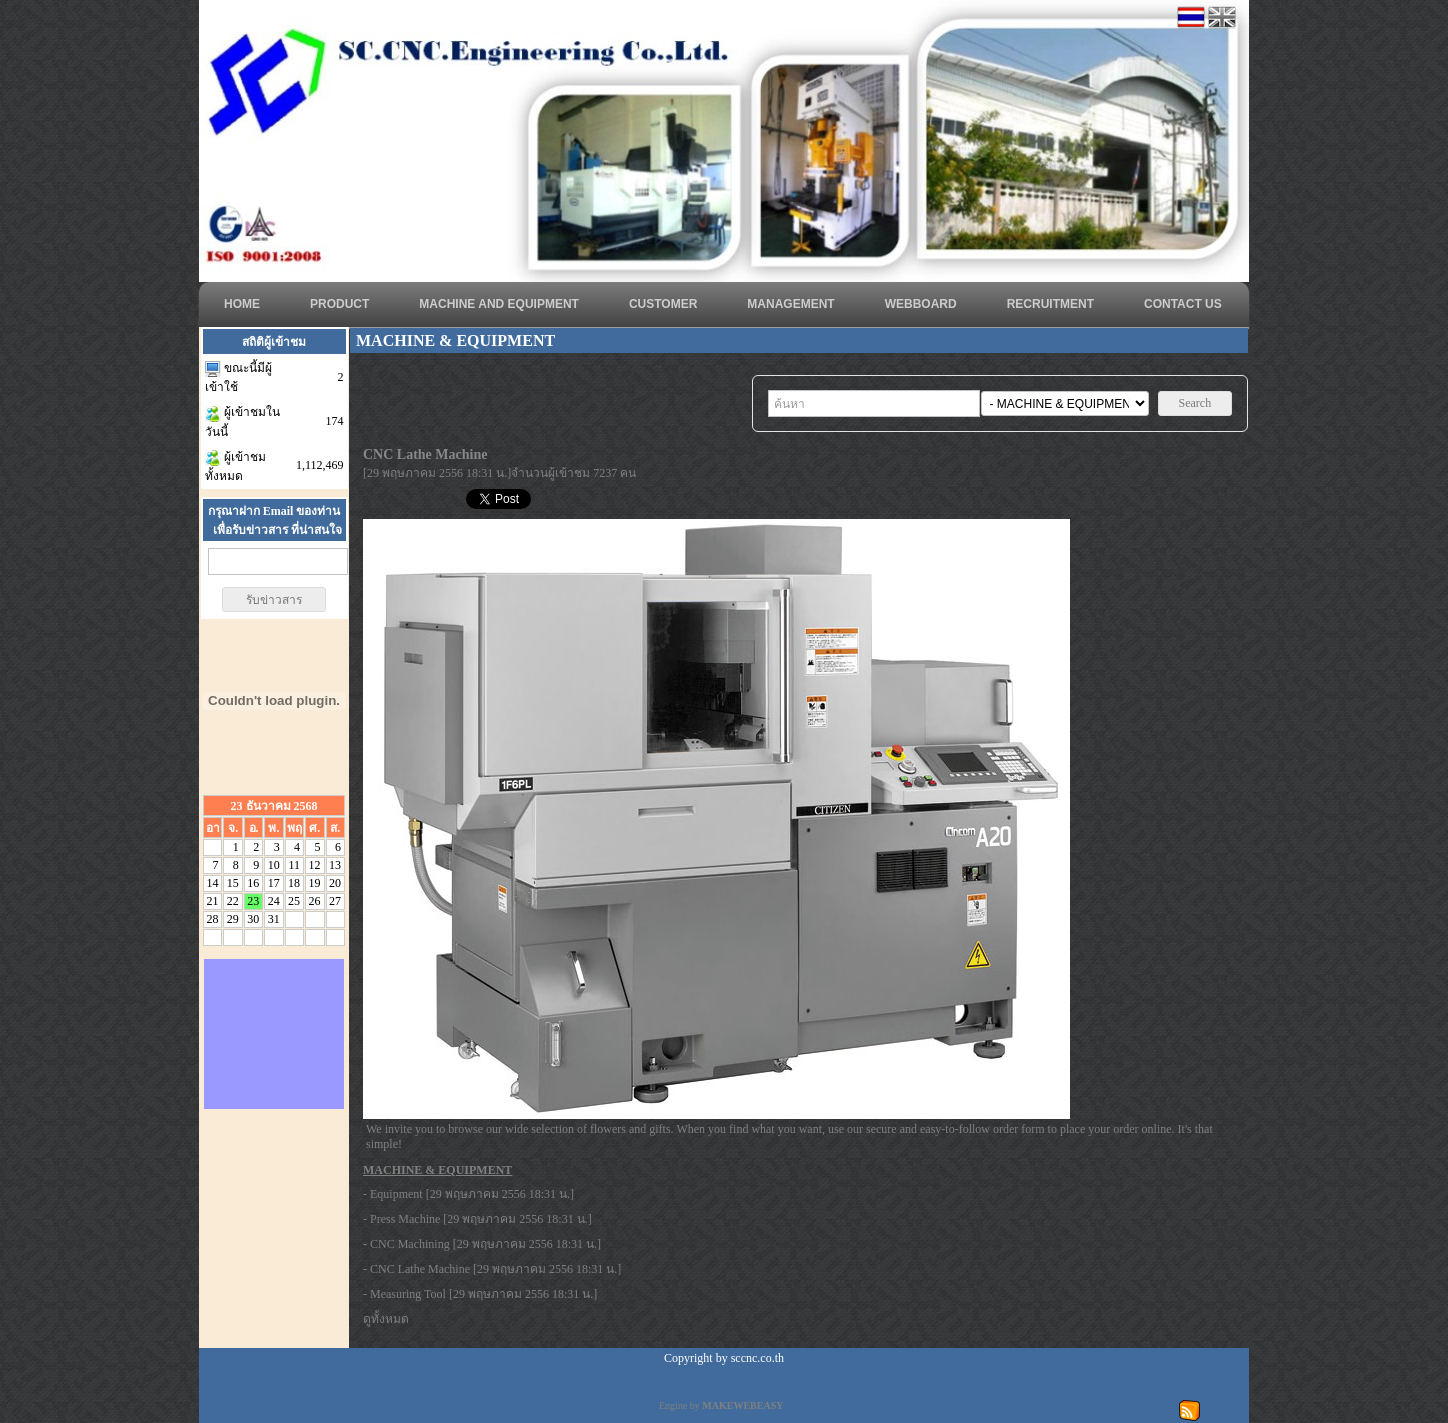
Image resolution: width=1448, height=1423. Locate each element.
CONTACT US (1183, 304)
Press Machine (405, 1219)
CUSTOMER (663, 304)
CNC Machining (410, 1244)
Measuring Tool (408, 1294)
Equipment (396, 1194)
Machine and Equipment (499, 304)
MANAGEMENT (790, 304)
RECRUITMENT (1050, 304)
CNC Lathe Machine (420, 1269)
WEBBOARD (921, 304)
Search (1195, 403)
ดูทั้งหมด (386, 1319)
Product (339, 304)
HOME (242, 304)
